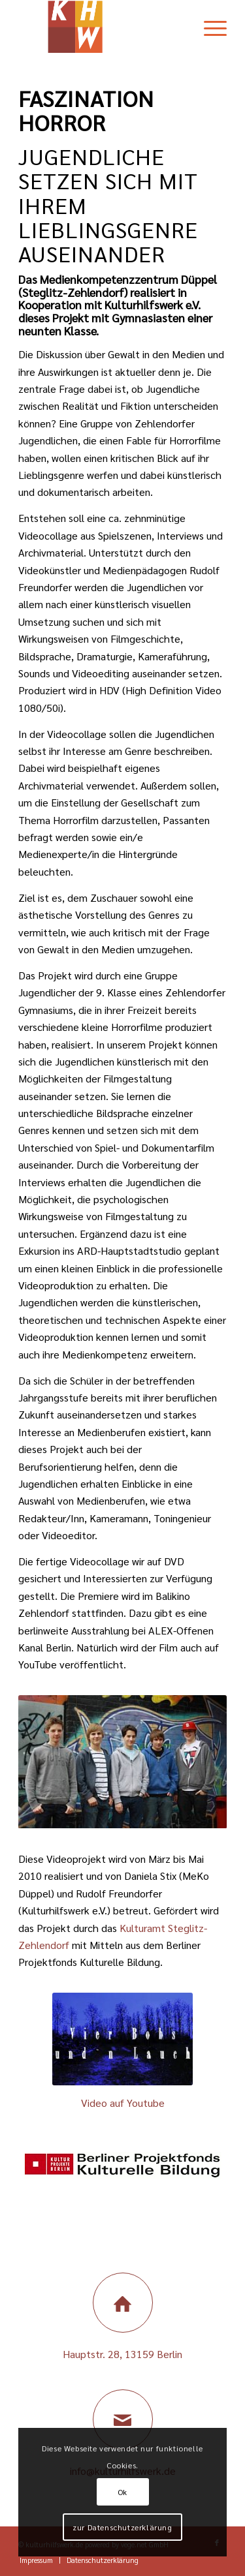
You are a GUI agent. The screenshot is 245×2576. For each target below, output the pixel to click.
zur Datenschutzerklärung (122, 2527)
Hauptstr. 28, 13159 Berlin (122, 2354)
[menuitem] (209, 27)
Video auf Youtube (123, 2102)
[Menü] (209, 27)
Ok (122, 2492)
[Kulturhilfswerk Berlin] (101, 27)
